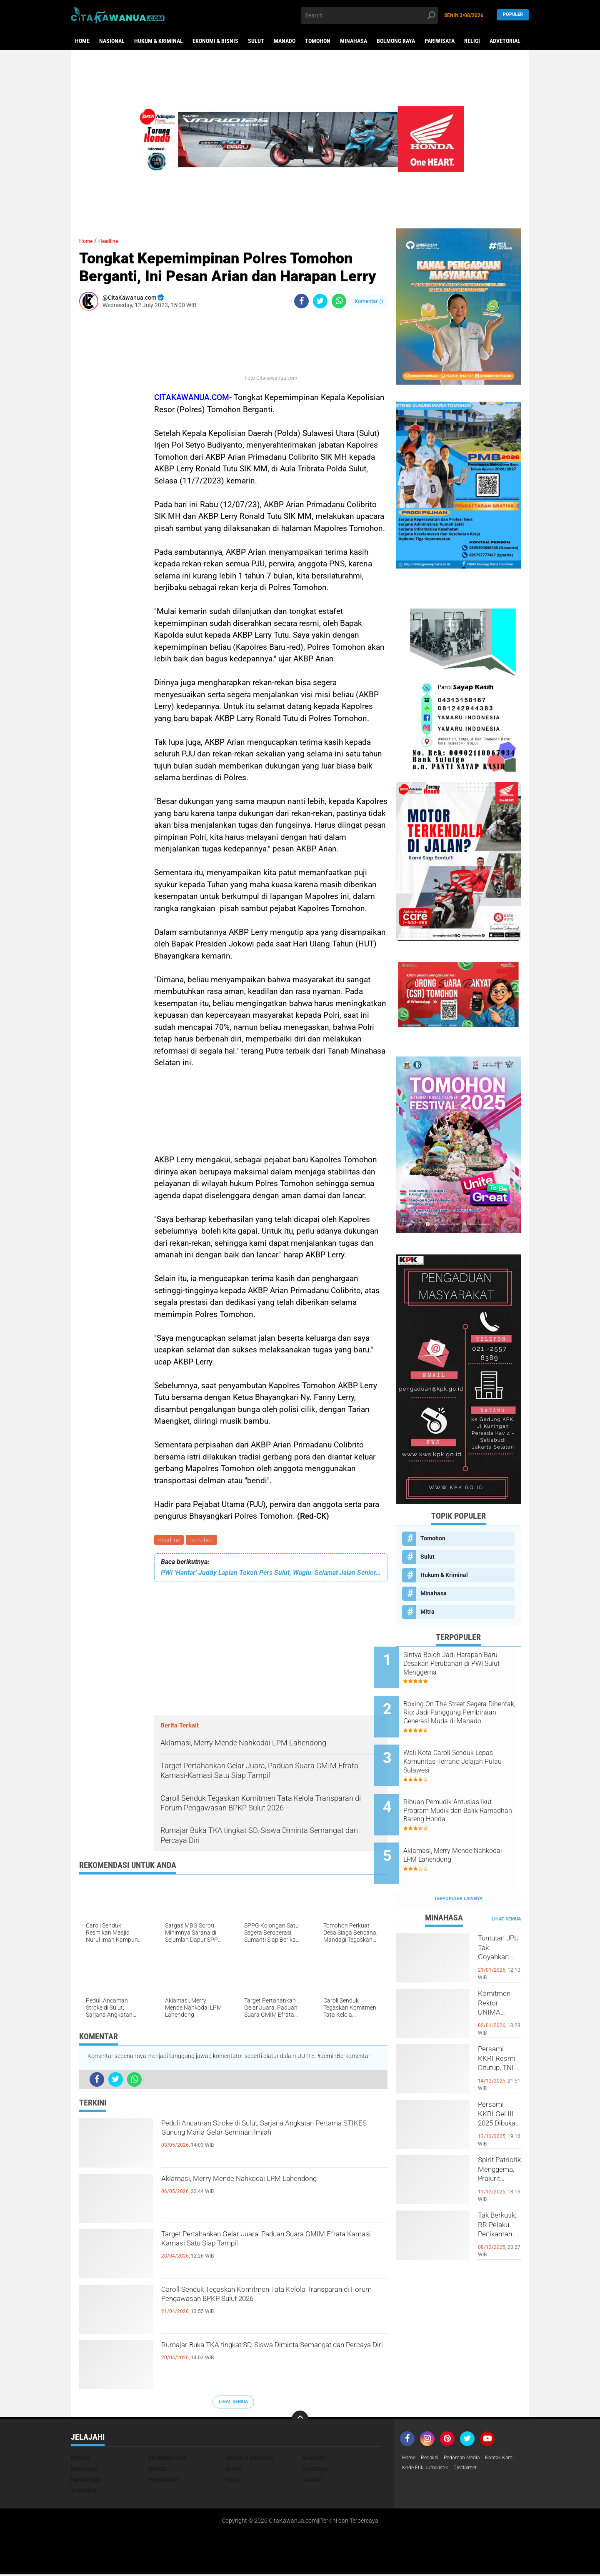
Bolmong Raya (396, 41)
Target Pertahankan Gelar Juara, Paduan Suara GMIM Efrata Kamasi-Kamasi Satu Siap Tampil (271, 2244)
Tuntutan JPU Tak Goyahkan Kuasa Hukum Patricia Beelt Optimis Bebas (499, 1920)
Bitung (80, 2459)
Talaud (312, 2481)
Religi (472, 41)
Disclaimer (512, 2470)
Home (82, 41)
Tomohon (317, 41)
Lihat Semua (233, 2403)
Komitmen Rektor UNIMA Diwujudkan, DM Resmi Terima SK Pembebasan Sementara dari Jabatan (499, 1975)
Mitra (427, 1611)
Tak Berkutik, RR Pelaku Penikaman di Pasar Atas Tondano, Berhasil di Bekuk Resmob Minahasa (499, 2197)
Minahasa (353, 41)
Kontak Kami (418, 2470)
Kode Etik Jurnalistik (467, 2470)
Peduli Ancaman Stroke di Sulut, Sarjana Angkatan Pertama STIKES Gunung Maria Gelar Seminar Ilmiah (272, 2140)
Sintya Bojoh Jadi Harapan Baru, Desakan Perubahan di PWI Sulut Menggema (466, 1663)
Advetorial (505, 41)
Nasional (112, 41)
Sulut (256, 41)
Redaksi (433, 2459)
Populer (513, 15)
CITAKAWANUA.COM (191, 397)
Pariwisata (440, 41)
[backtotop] (300, 2420)
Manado (284, 41)
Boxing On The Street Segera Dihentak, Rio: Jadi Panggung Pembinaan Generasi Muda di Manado (468, 1706)
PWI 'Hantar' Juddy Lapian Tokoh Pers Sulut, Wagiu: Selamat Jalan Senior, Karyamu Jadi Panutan (271, 1574)
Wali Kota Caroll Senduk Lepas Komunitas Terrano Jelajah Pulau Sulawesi (470, 1747)
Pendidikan (163, 2481)
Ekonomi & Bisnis (215, 41)
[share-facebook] (301, 301)
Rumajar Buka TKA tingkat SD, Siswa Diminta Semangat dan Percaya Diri (266, 2355)
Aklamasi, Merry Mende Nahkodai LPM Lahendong (252, 2188)
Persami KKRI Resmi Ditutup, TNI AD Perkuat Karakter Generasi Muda (498, 2031)
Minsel (158, 2470)
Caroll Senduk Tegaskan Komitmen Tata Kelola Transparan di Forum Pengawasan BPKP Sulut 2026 (271, 2306)
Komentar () (369, 301)
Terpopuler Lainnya (458, 1864)
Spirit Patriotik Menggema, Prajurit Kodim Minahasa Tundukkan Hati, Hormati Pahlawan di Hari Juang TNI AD (499, 2142)
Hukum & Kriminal (158, 41)
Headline (169, 1540)
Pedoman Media (470, 2459)
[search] (369, 15)
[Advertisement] (104, 442)
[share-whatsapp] (339, 301)
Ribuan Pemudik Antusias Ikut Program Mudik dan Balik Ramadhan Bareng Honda (469, 1789)
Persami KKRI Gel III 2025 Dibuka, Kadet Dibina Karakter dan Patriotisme (499, 2086)
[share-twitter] (320, 301)
